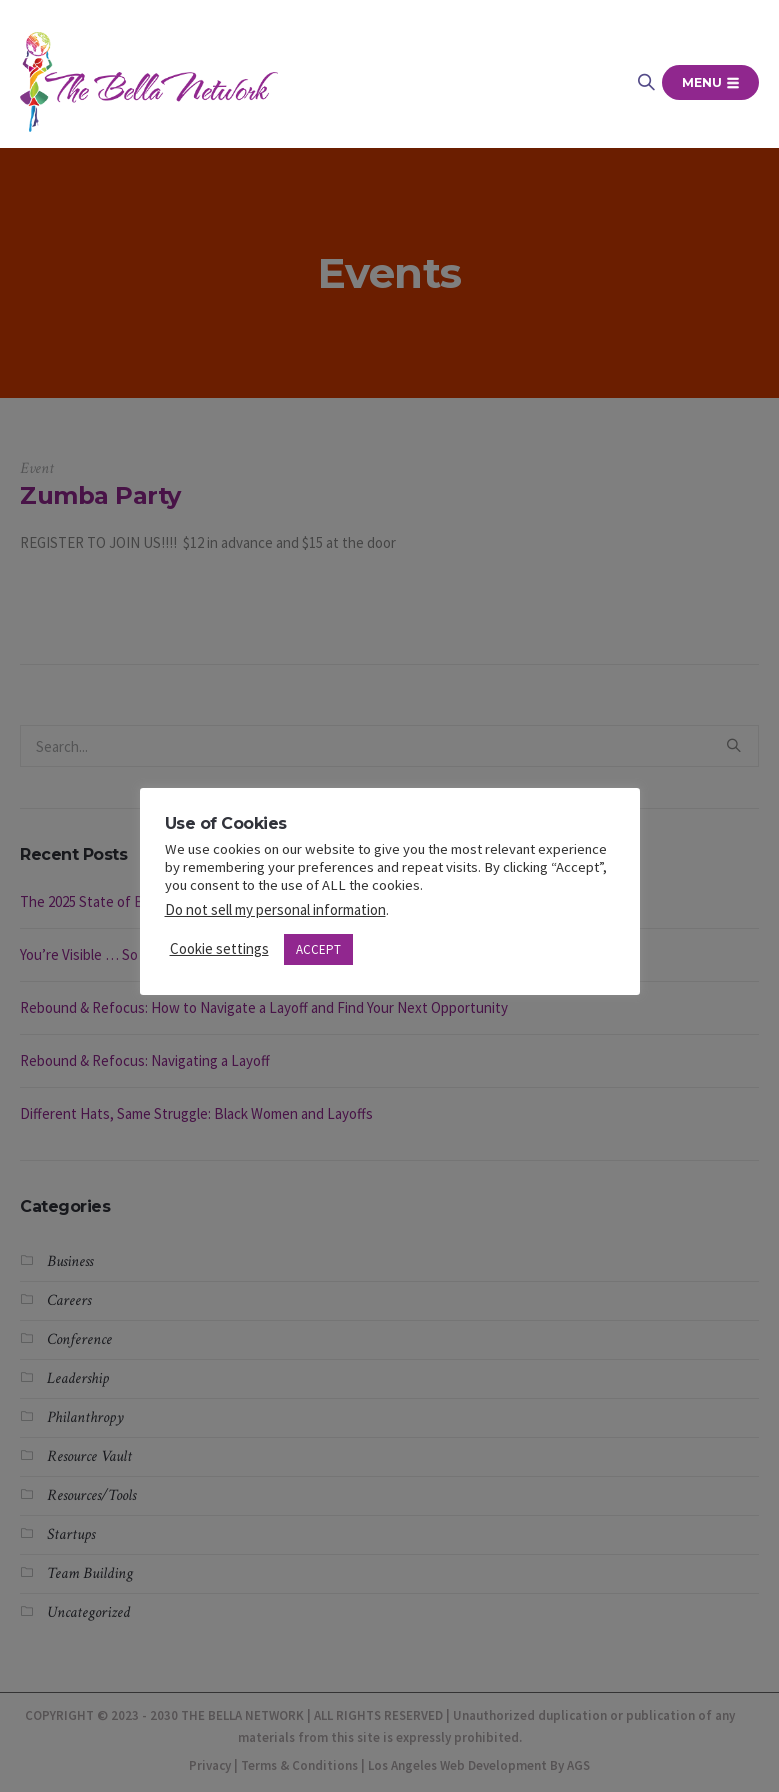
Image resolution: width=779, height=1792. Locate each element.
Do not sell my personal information (275, 909)
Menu (710, 82)
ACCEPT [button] (318, 949)
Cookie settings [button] (219, 948)
